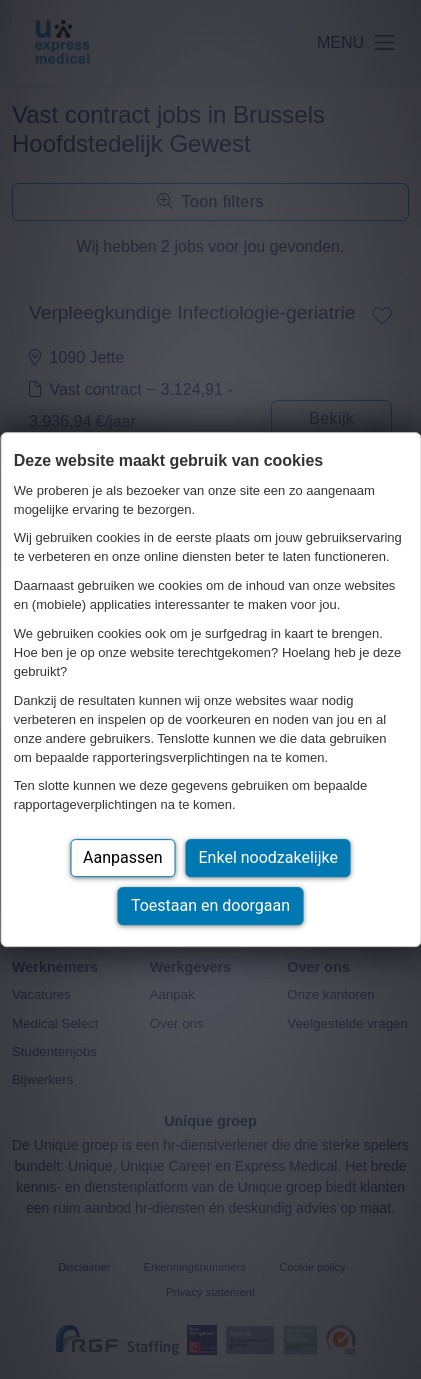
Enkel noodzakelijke (268, 857)
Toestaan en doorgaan (210, 905)
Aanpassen (123, 857)
